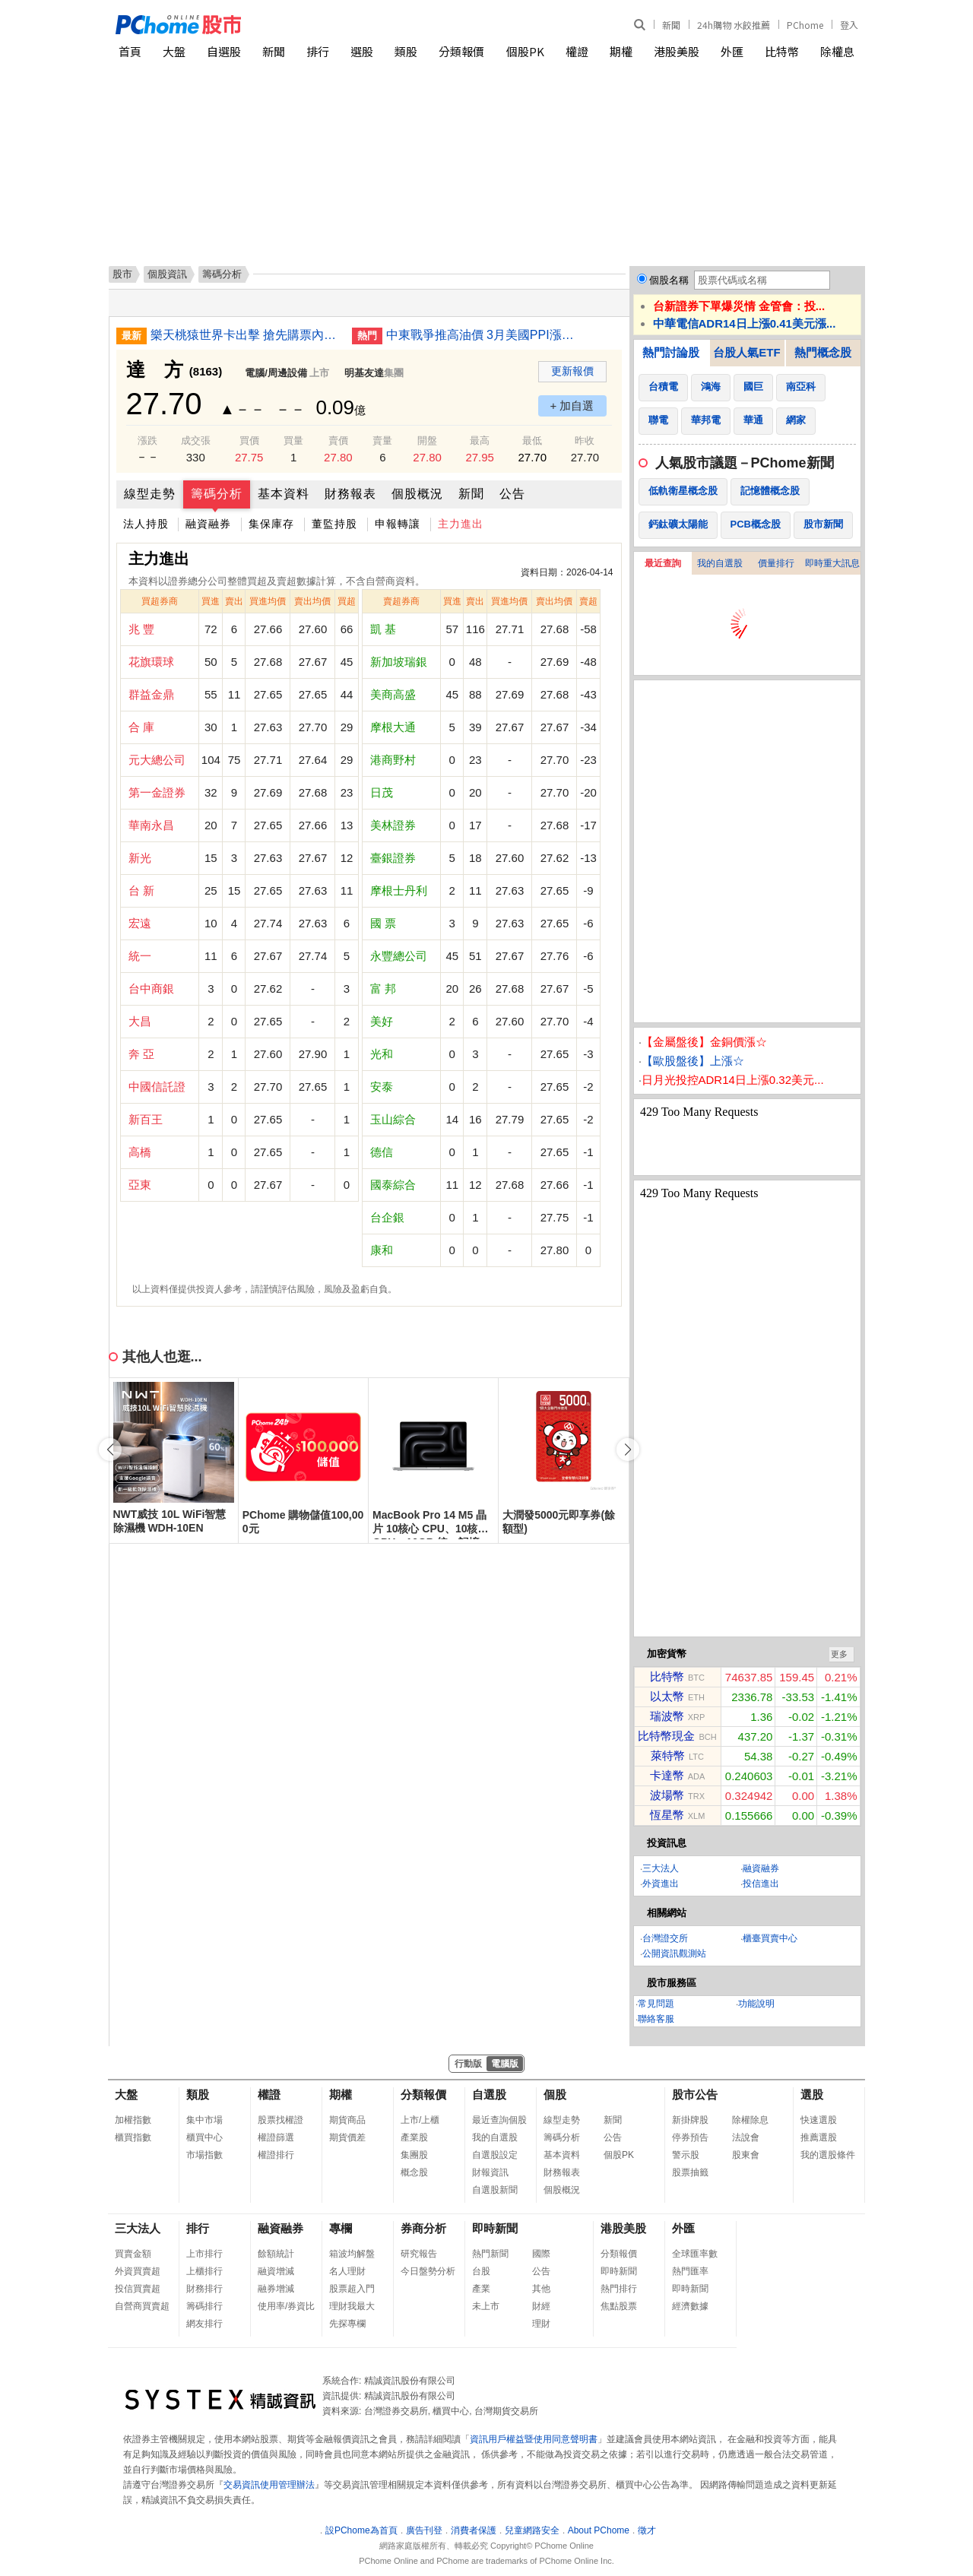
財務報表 (350, 493)
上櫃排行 (204, 2271)
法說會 (745, 2137)
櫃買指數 (133, 2137)
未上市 (485, 2306)
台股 (481, 2271)
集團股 (414, 2155)
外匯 (732, 51)
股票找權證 (280, 2120)
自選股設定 (495, 2155)
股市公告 (695, 2094)
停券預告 (690, 2137)
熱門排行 (619, 2288)
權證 (577, 51)
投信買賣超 (137, 2288)
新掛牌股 (690, 2120)
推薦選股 (818, 2137)
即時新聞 (495, 2228)
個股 (555, 2094)
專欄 (340, 2228)
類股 (406, 51)
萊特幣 (668, 1755)
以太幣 (667, 1696)
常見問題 (656, 2003)
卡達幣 (667, 1775)
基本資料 (283, 493)
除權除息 (750, 2120)
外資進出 (660, 1883)
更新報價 (572, 371)
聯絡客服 (656, 2019)
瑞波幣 (667, 1715)
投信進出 (761, 1883)
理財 (541, 2323)
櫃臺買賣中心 (770, 1938)
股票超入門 (352, 2288)
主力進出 (460, 524)
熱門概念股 (822, 352)
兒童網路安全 (532, 2530)
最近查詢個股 (499, 2120)
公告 (512, 493)
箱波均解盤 (352, 2253)
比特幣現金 (666, 1735)
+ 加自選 (572, 405)
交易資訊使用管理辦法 (269, 2484)
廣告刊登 (424, 2530)
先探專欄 (347, 2323)
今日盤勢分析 (428, 2271)
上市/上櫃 (420, 2120)
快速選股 (818, 2120)
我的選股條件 (827, 2155)
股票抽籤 (690, 2172)
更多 (839, 1654)
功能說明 (756, 2003)
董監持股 (334, 524)
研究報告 (419, 2253)
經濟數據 (690, 2306)
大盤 (174, 51)
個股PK (525, 51)
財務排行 (204, 2288)
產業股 (414, 2137)
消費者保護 (473, 2530)
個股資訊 (167, 274)
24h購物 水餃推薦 (733, 24)
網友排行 (204, 2323)
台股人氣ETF (746, 352)
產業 (481, 2288)
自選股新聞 (495, 2190)
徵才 (647, 2530)
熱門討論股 (670, 352)
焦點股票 (619, 2306)
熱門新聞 (490, 2253)
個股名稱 (669, 280)
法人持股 (146, 524)
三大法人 (660, 1868)
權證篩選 (276, 2137)
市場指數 (204, 2155)
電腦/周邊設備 (276, 373)
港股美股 (676, 51)
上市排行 (204, 2253)
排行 (317, 51)
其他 (541, 2288)
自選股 (224, 51)
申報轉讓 (397, 524)
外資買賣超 (137, 2271)
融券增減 (276, 2288)
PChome (805, 24)
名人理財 (347, 2271)
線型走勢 (150, 493)
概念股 (414, 2172)
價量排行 (776, 563)
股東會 (745, 2155)
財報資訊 (490, 2172)
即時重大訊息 (832, 563)
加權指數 (133, 2120)
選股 (361, 51)
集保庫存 (271, 524)
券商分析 (423, 2228)
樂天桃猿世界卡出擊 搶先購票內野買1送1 (246, 334)
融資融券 (208, 524)
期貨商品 (347, 2120)
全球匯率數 (695, 2253)
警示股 (685, 2155)
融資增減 (276, 2271)
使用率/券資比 (286, 2306)
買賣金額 (133, 2253)
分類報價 (461, 51)
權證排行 (276, 2155)
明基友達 (364, 373)
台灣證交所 (665, 1938)
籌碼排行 (204, 2306)
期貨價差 (347, 2137)
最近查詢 (663, 563)
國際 (541, 2253)
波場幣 (667, 1795)
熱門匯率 (690, 2271)
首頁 (130, 51)
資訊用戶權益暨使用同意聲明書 (533, 2439)
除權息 (837, 51)
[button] (627, 1449)
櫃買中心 (204, 2137)
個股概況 (417, 493)
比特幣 (782, 51)
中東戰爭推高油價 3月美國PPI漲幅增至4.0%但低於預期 (481, 334)
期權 (621, 51)
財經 (541, 2306)
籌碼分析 (216, 493)
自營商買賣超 (142, 2306)
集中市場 (204, 2120)
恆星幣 (667, 1814)
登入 (849, 24)
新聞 (671, 24)
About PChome (598, 2530)
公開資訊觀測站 (674, 1953)
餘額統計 (276, 2253)
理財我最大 (352, 2306)
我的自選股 (720, 563)
